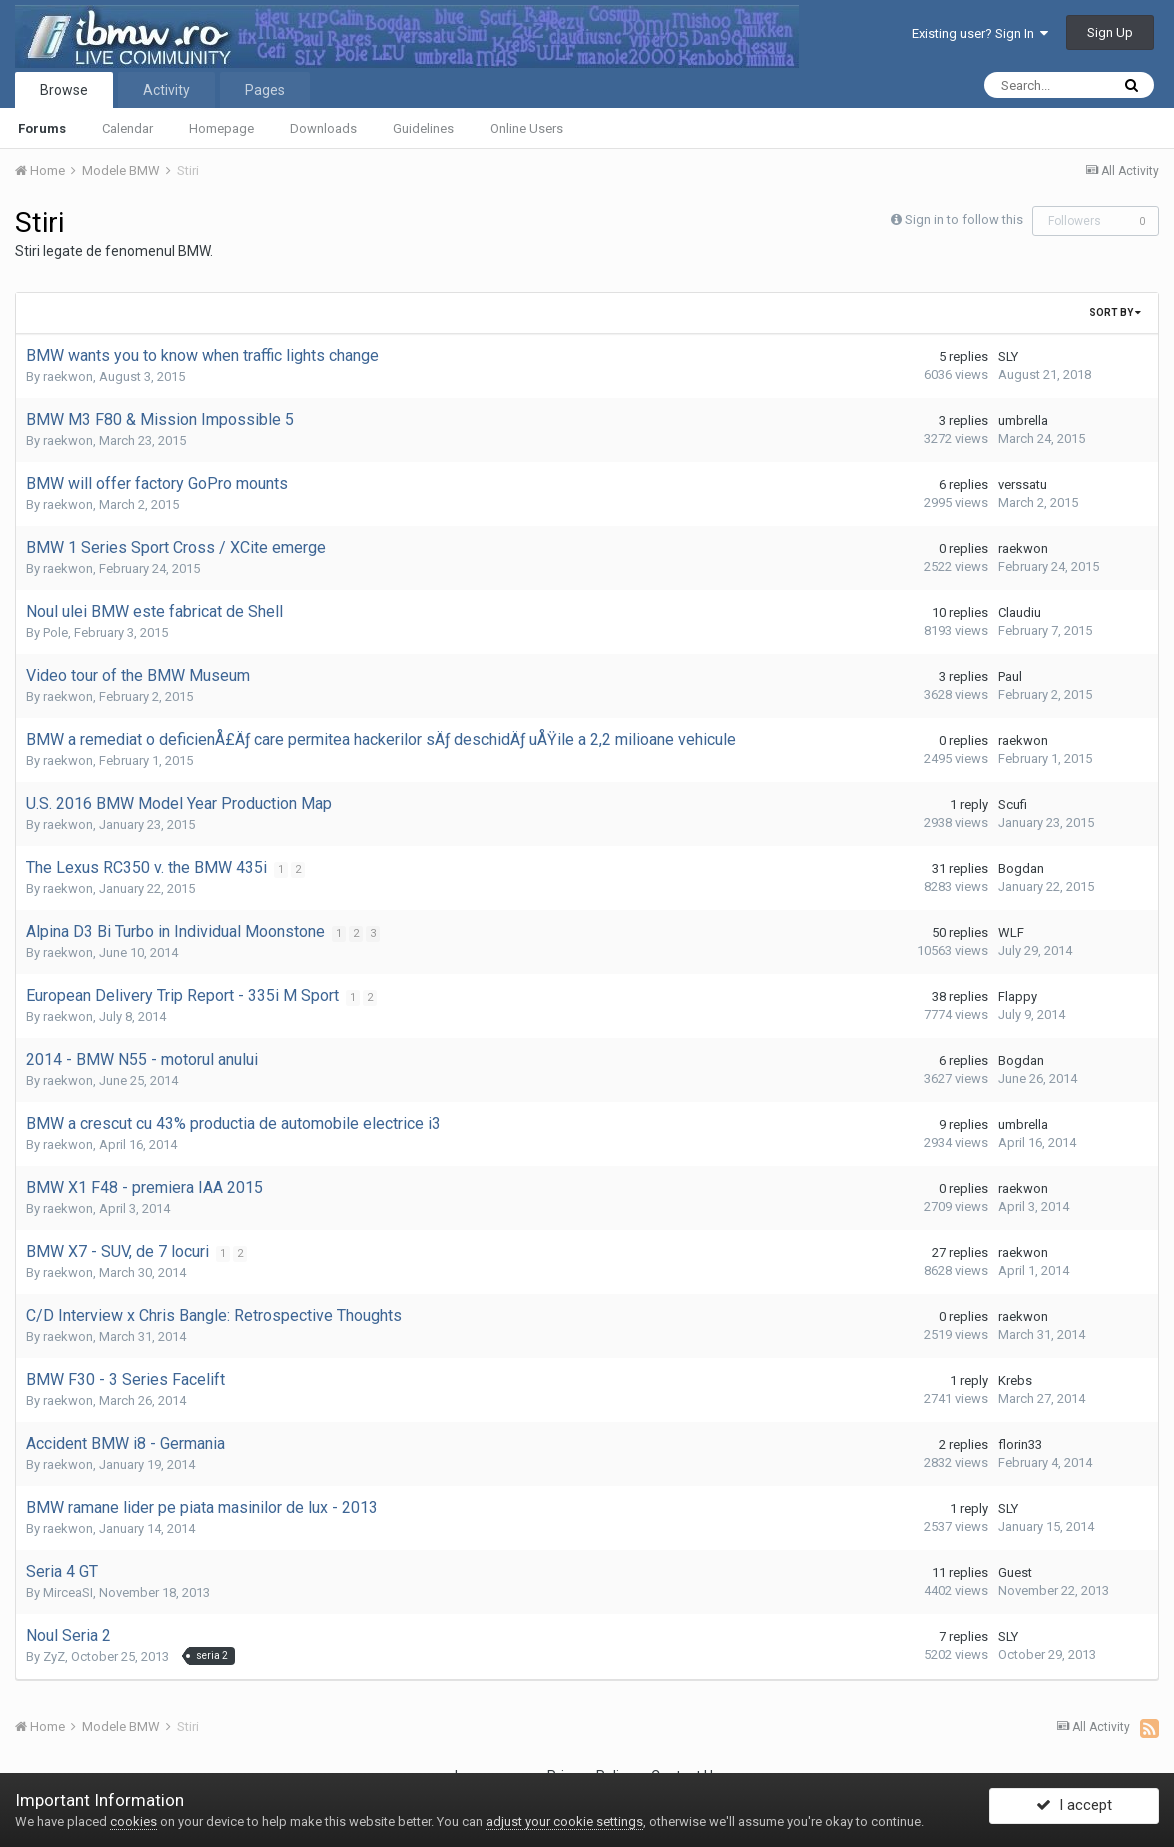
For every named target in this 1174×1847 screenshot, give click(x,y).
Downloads (323, 128)
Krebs (1015, 1380)
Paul (1010, 676)
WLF (1011, 932)
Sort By (1115, 312)
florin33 (1020, 1444)
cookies (133, 1821)
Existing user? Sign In (980, 33)
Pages (265, 90)
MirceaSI (68, 1592)
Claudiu (1019, 612)
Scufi (1012, 804)
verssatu (1022, 484)
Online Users (526, 128)
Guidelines (423, 128)
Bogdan (1021, 868)
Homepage (221, 128)
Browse (64, 90)
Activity (166, 90)
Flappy (1017, 996)
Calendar (127, 128)
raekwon (68, 376)
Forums (42, 128)
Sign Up (1110, 32)
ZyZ (54, 1656)
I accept (1074, 1810)
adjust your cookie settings (564, 1821)
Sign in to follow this (964, 219)
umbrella (1023, 420)
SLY (1008, 356)
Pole (55, 632)
